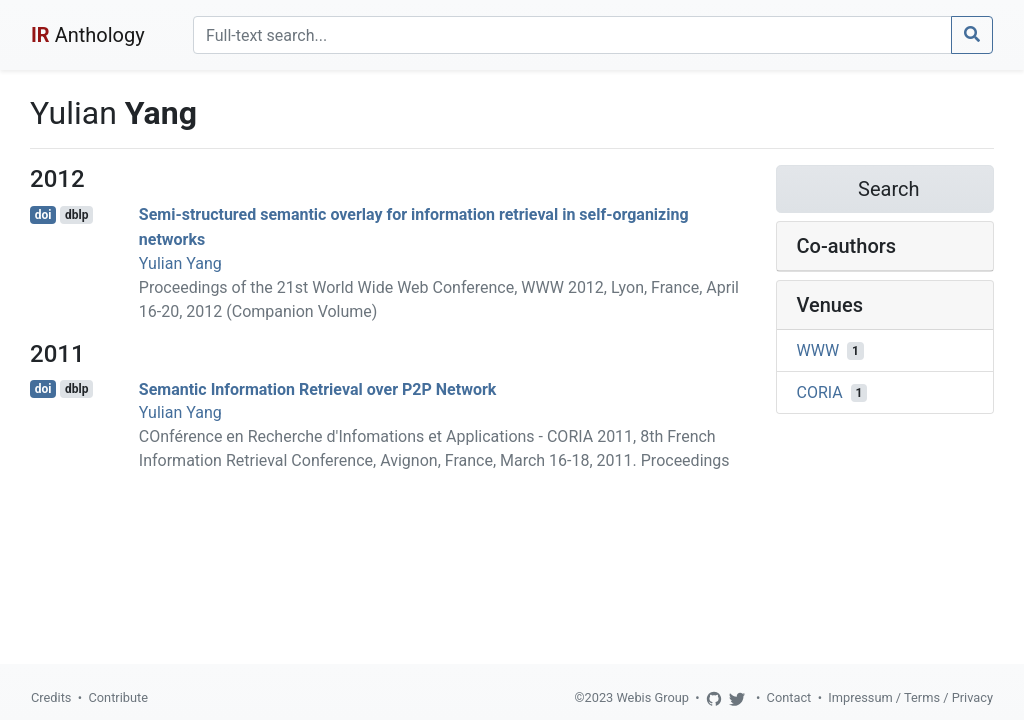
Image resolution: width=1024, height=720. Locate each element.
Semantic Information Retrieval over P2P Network (318, 388)
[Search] (572, 35)
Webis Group (652, 697)
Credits (51, 697)
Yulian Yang (180, 263)
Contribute (118, 697)
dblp (76, 215)
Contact (789, 697)
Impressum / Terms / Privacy (910, 697)
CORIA (820, 392)
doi (43, 215)
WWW (818, 350)
